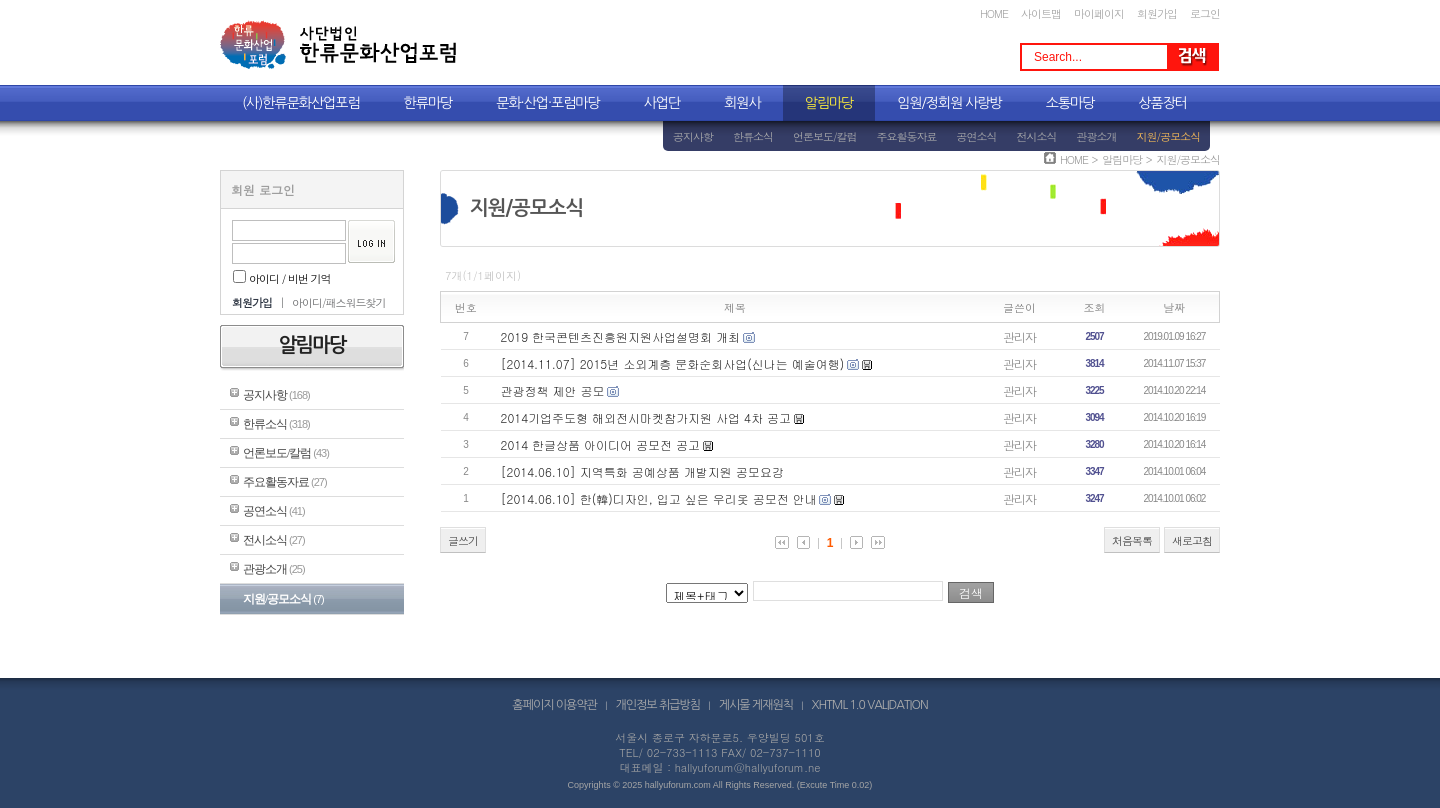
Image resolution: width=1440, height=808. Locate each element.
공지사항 (693, 136)
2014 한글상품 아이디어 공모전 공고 (601, 444)
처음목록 (1132, 540)
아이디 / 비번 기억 (282, 278)
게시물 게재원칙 (756, 705)
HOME (994, 13)
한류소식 (753, 136)
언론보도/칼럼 (825, 136)
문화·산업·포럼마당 (547, 103)
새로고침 (1192, 540)
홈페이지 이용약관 (554, 705)
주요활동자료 (907, 136)
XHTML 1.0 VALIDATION (870, 705)
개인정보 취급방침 (658, 705)
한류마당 (428, 103)
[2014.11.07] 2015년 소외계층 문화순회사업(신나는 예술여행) (673, 363)
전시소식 (1037, 136)
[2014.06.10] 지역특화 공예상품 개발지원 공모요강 (642, 471)
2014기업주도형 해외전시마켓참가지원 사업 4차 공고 (646, 417)
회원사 (742, 103)
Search (1192, 57)
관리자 (1019, 336)
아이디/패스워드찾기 (339, 302)
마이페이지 (1099, 13)
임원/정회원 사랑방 (949, 103)
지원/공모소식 (1169, 136)
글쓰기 (463, 540)
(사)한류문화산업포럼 (301, 103)
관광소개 (1097, 136)
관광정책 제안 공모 (553, 390)
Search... (1058, 57)
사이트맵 (1041, 13)
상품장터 (1162, 103)
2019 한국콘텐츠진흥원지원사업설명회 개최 (621, 336)
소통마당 (1070, 103)
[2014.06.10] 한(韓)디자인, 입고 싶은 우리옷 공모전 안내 (659, 498)
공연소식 (977, 136)
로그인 (1205, 13)
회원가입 (1157, 13)
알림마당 (829, 103)
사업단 (662, 103)
